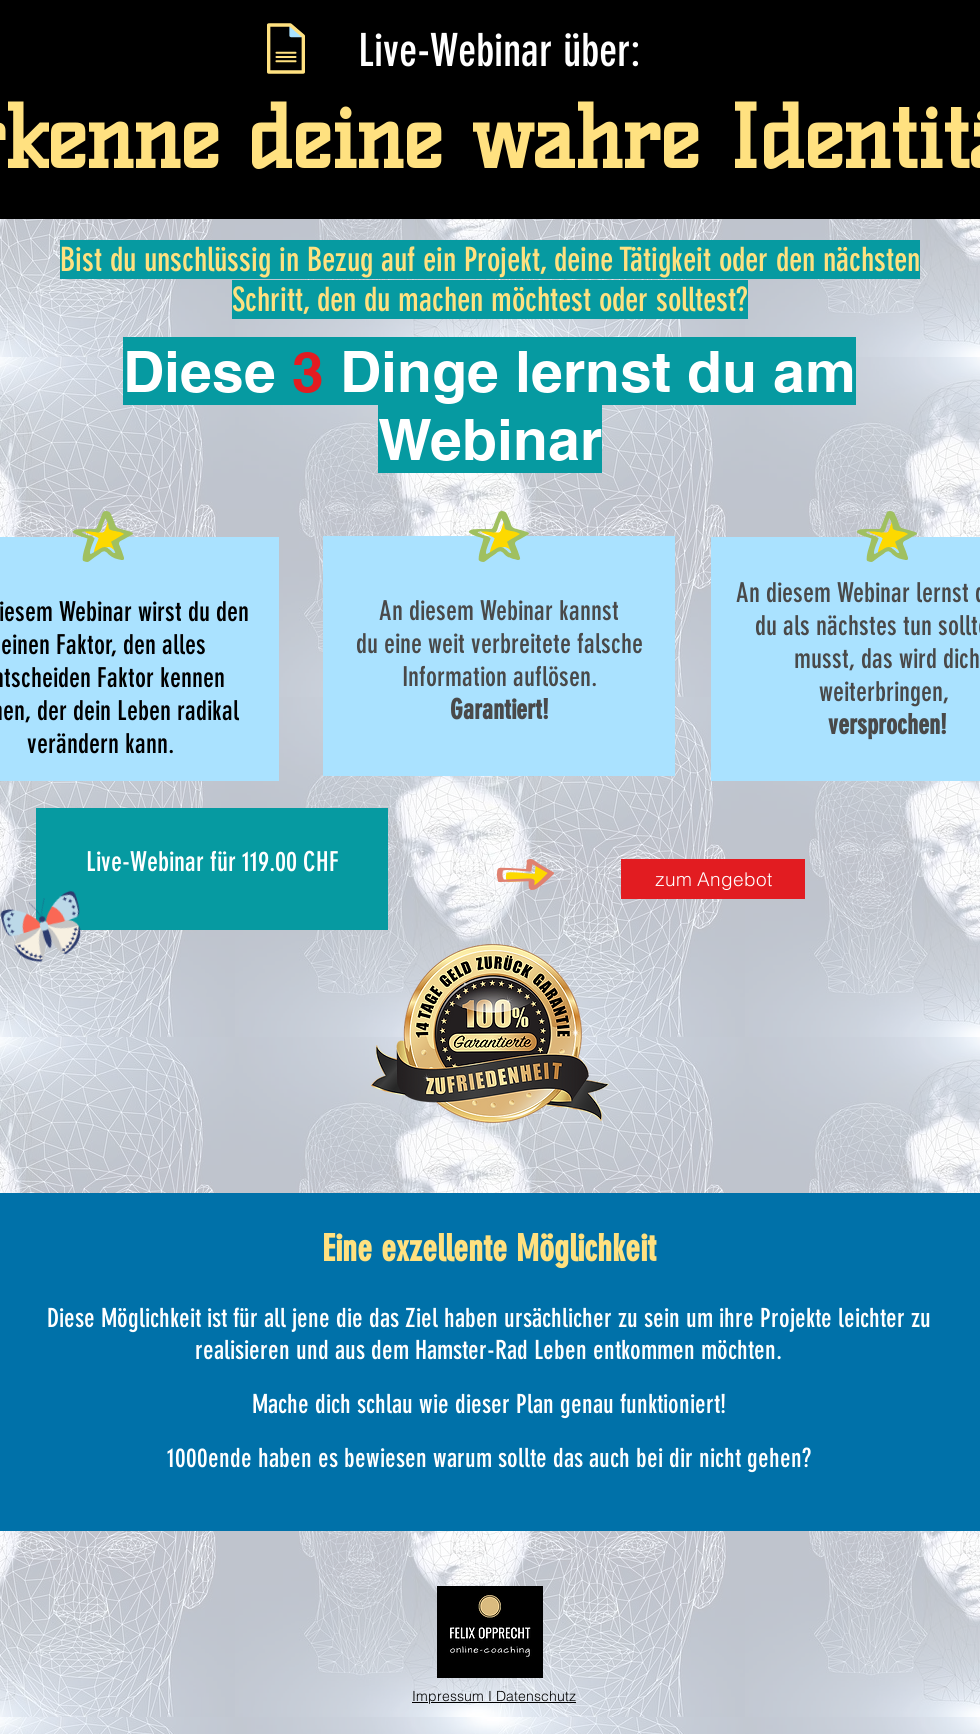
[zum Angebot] (713, 879)
